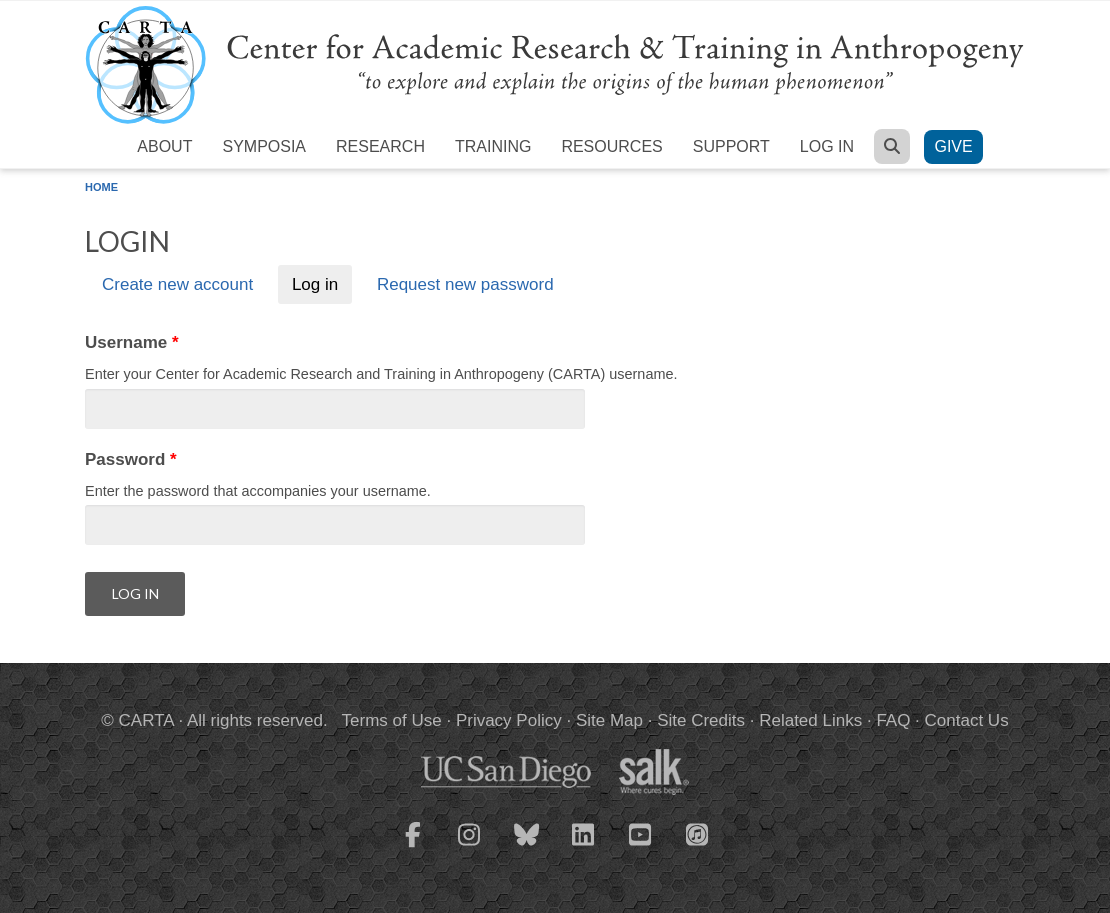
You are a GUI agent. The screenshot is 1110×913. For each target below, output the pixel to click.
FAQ (893, 720)
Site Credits (701, 720)
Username (132, 342)
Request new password (465, 284)
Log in (827, 146)
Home (101, 187)
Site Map (609, 720)
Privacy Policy (509, 720)
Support (731, 146)
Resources (611, 146)
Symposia (264, 146)
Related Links (810, 720)
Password (131, 459)
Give (953, 146)
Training (493, 146)
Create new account (177, 284)
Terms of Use (392, 720)
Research (380, 146)
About (164, 146)
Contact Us (967, 720)
